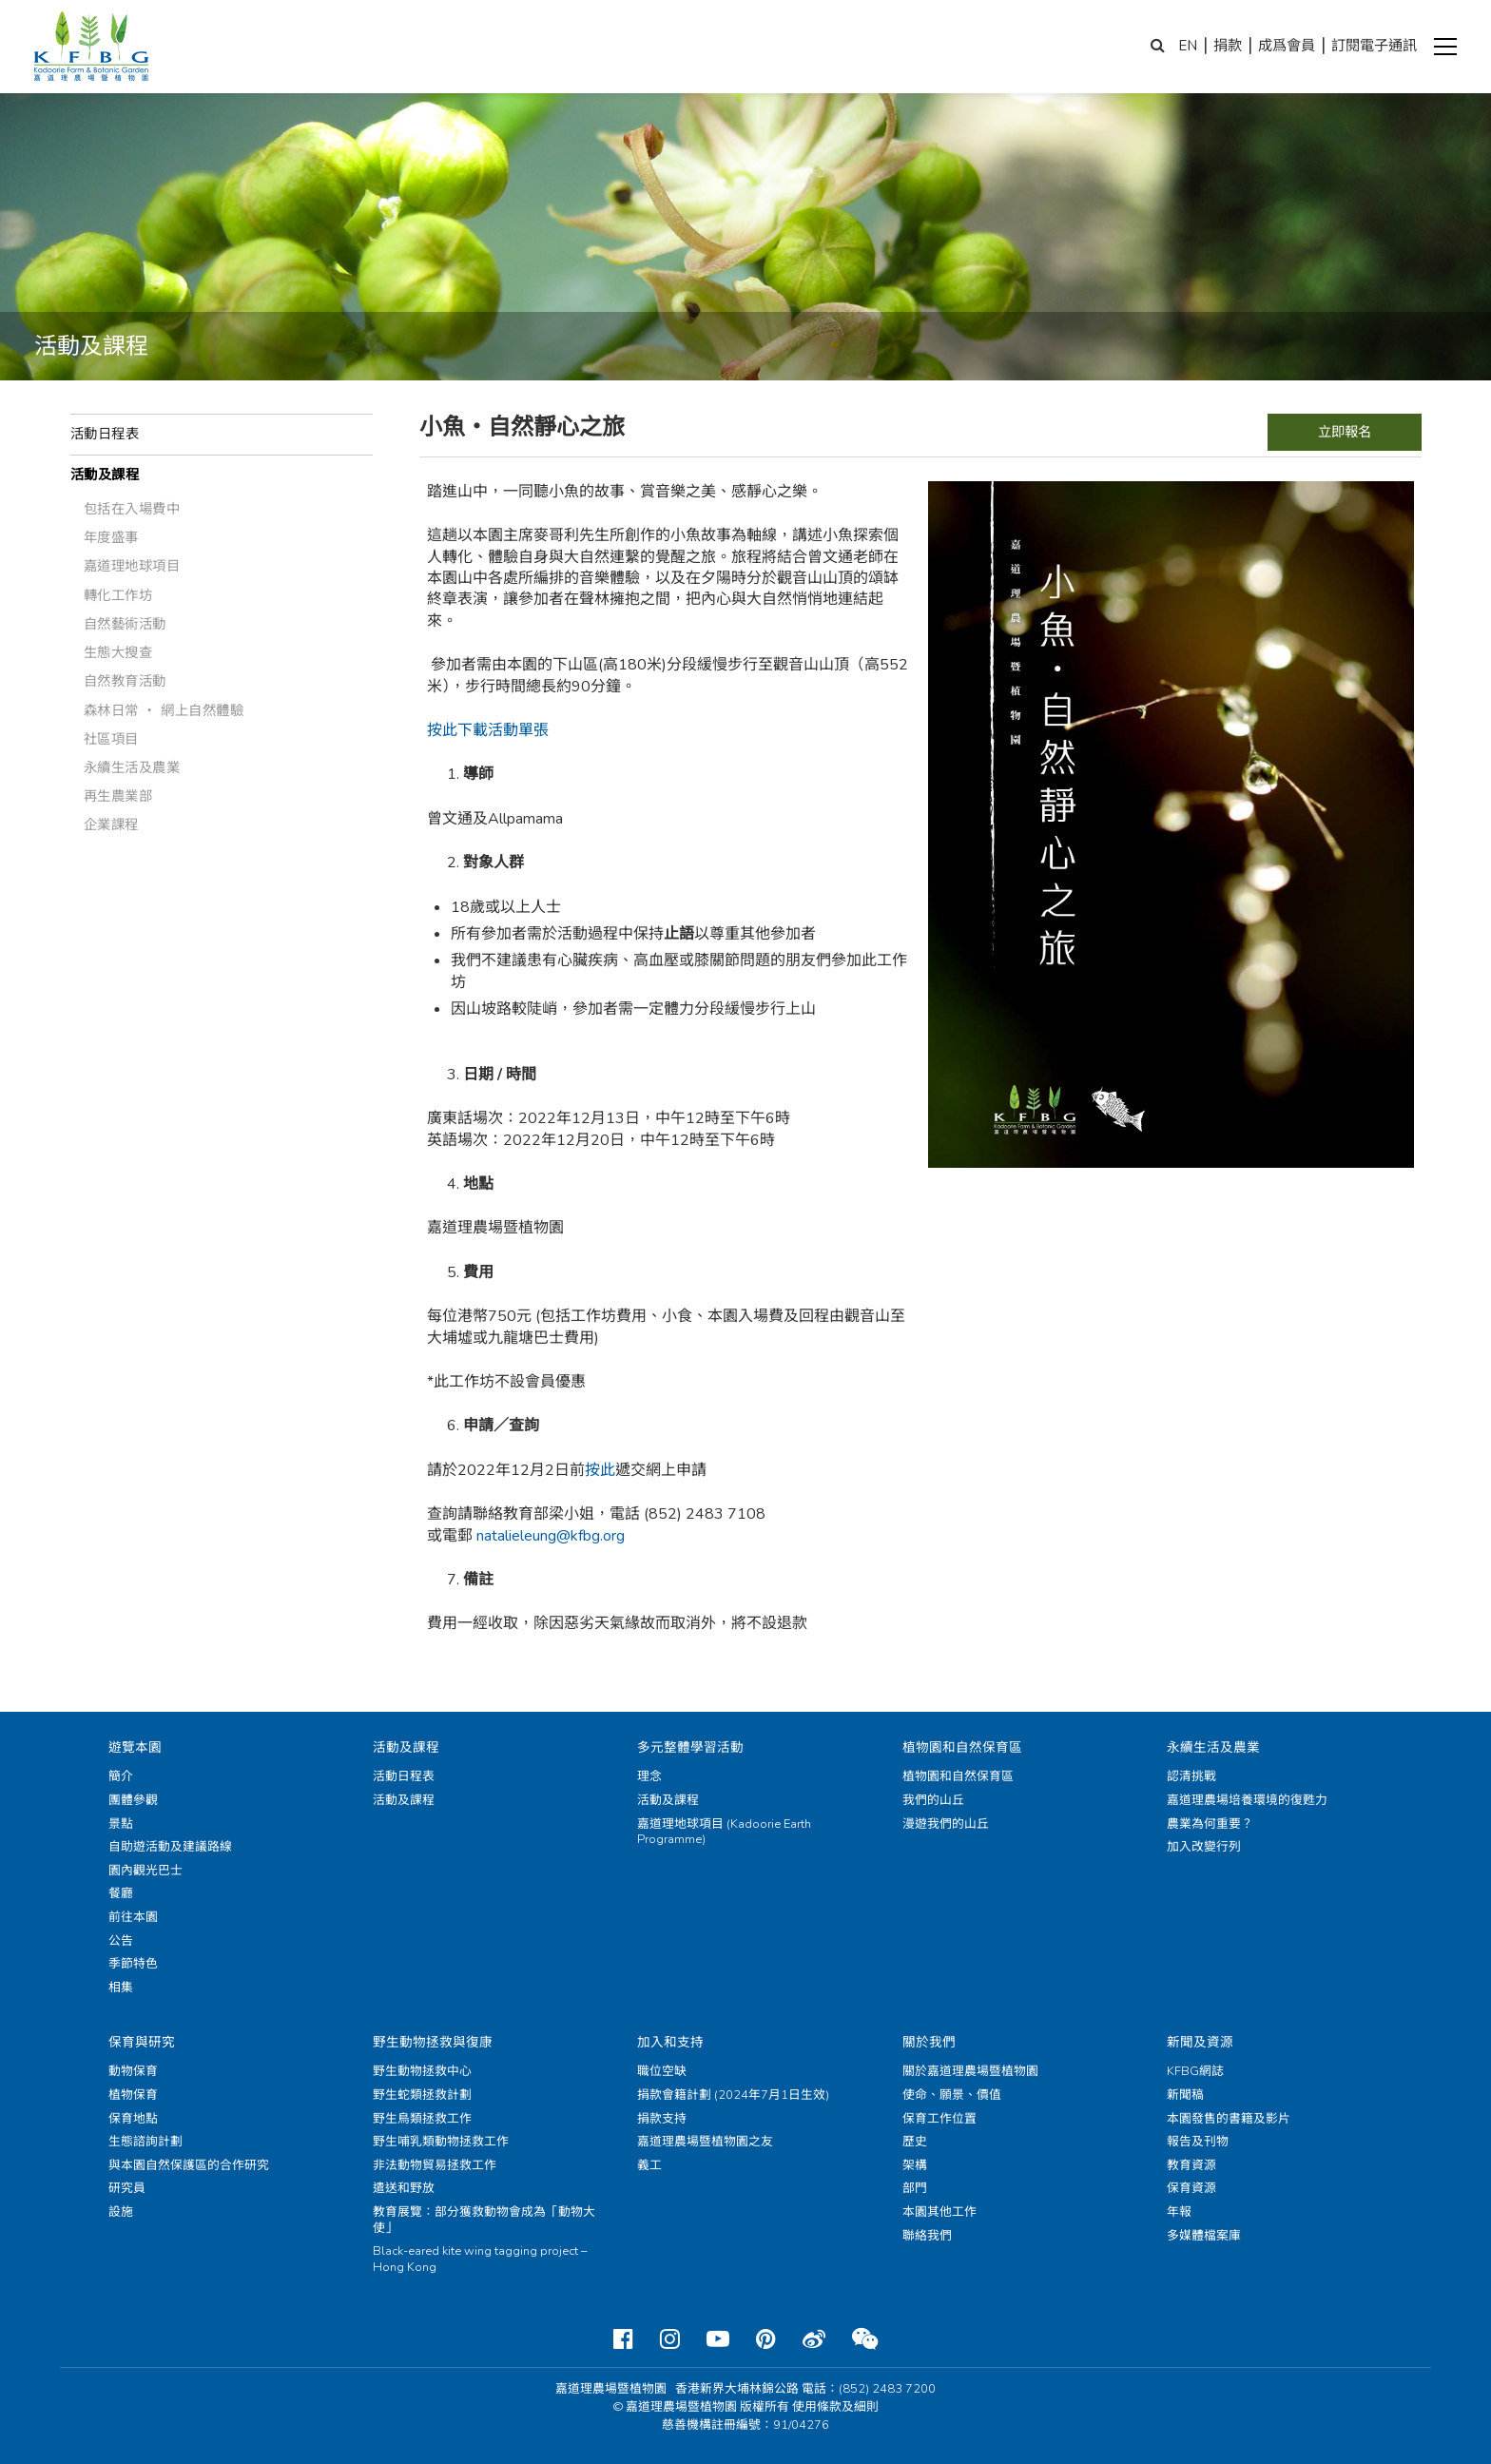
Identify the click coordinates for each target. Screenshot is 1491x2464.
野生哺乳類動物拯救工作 (441, 2141)
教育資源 (1191, 2165)
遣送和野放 (404, 2188)
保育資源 (1191, 2188)
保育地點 (133, 2118)
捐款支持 (662, 2118)
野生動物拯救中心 (422, 2071)
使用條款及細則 (835, 2406)
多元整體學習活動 (690, 1747)
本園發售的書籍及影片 (1228, 2118)
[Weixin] (865, 2339)
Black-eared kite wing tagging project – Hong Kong (480, 2259)
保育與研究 (141, 2042)
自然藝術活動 (125, 623)
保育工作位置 (939, 2118)
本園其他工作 (939, 2212)
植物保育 (133, 2095)
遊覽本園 (135, 1747)
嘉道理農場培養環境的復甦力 (1247, 1800)
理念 (649, 1776)
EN (1187, 45)
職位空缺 (662, 2071)
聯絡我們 (927, 2235)
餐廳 (120, 1893)
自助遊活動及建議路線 (170, 1846)
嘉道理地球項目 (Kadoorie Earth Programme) (724, 1832)
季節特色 (133, 1963)
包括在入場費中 (132, 508)
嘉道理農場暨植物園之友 (705, 2141)
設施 (120, 2212)
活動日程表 (105, 433)
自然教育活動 (125, 680)
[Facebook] (623, 2339)
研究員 (126, 2188)
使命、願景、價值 (951, 2095)
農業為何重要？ (1210, 1824)
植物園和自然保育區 (962, 1747)
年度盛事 (111, 537)
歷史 (914, 2141)
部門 (914, 2188)
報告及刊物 (1198, 2141)
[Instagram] (670, 2339)
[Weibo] (814, 2339)
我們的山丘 (933, 1800)
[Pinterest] (766, 2339)
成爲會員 (1286, 45)
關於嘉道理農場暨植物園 (970, 2071)
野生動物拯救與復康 (433, 2042)
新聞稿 (1185, 2095)
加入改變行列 (1204, 1846)
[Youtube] (718, 2339)
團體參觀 (133, 1800)
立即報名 (1344, 431)
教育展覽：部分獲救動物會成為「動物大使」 (484, 2220)
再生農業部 (118, 795)
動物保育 (133, 2071)
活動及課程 (105, 474)
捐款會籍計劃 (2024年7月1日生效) (733, 2095)
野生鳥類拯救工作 (422, 2118)
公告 (120, 1941)
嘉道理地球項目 (132, 565)
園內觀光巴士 (145, 1870)
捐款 (1227, 45)
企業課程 (111, 824)
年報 (1179, 2212)
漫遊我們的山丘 (945, 1824)
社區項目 (111, 738)
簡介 (120, 1776)
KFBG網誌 (1195, 2071)
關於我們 (929, 2042)
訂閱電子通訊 (1374, 45)
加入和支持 (670, 2042)
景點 (120, 1824)
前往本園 (133, 1917)
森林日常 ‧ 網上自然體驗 (164, 710)
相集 (120, 1987)
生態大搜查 (118, 652)
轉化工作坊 (118, 595)
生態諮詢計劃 (145, 2141)
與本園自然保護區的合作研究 (188, 2165)
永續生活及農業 (132, 767)
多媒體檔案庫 (1204, 2235)
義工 (649, 2165)
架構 (914, 2165)
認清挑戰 (1191, 1776)
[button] (1445, 46)
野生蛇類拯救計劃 (422, 2095)
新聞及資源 (1200, 2042)
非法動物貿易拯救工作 (434, 2165)
